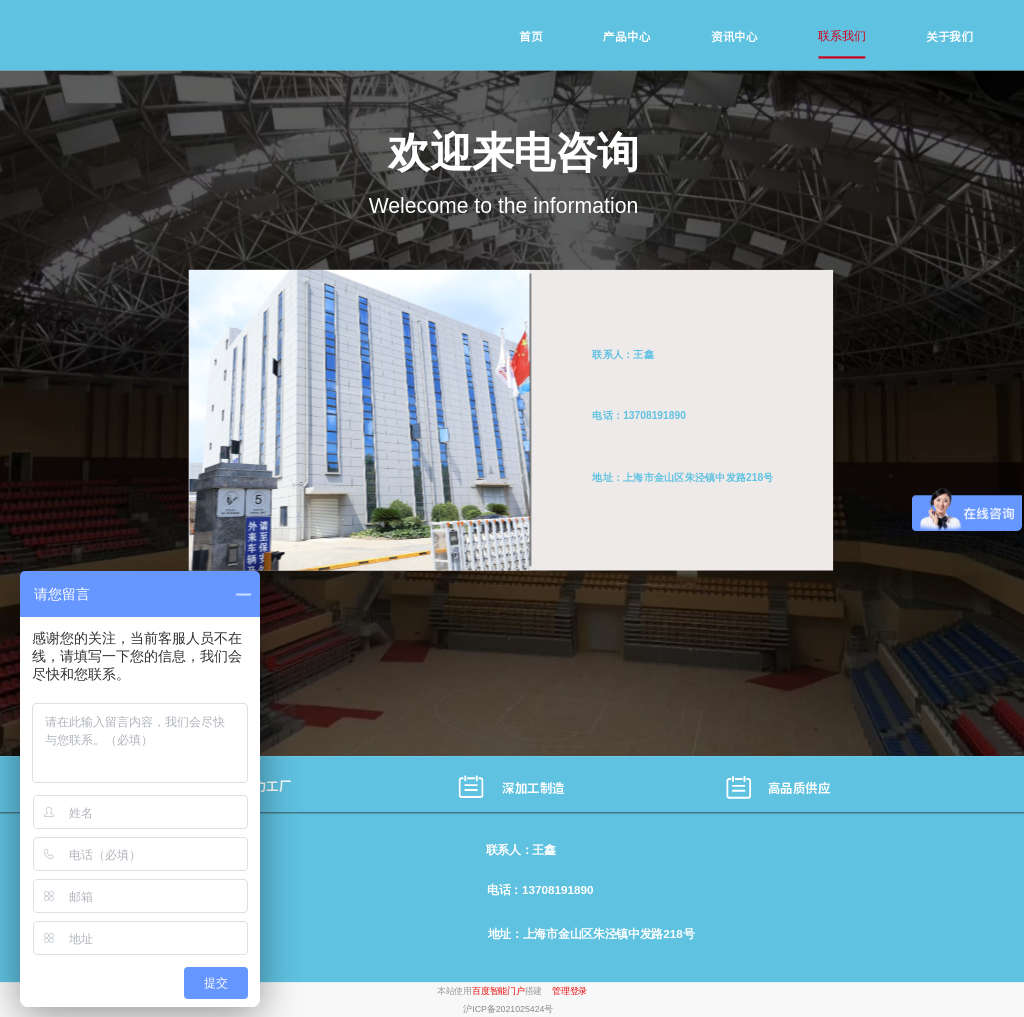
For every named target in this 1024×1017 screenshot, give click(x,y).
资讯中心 (734, 37)
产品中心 (626, 37)
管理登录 (569, 991)
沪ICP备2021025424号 (508, 1009)
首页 (530, 37)
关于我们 (949, 37)
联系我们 (841, 36)
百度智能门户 (498, 991)
